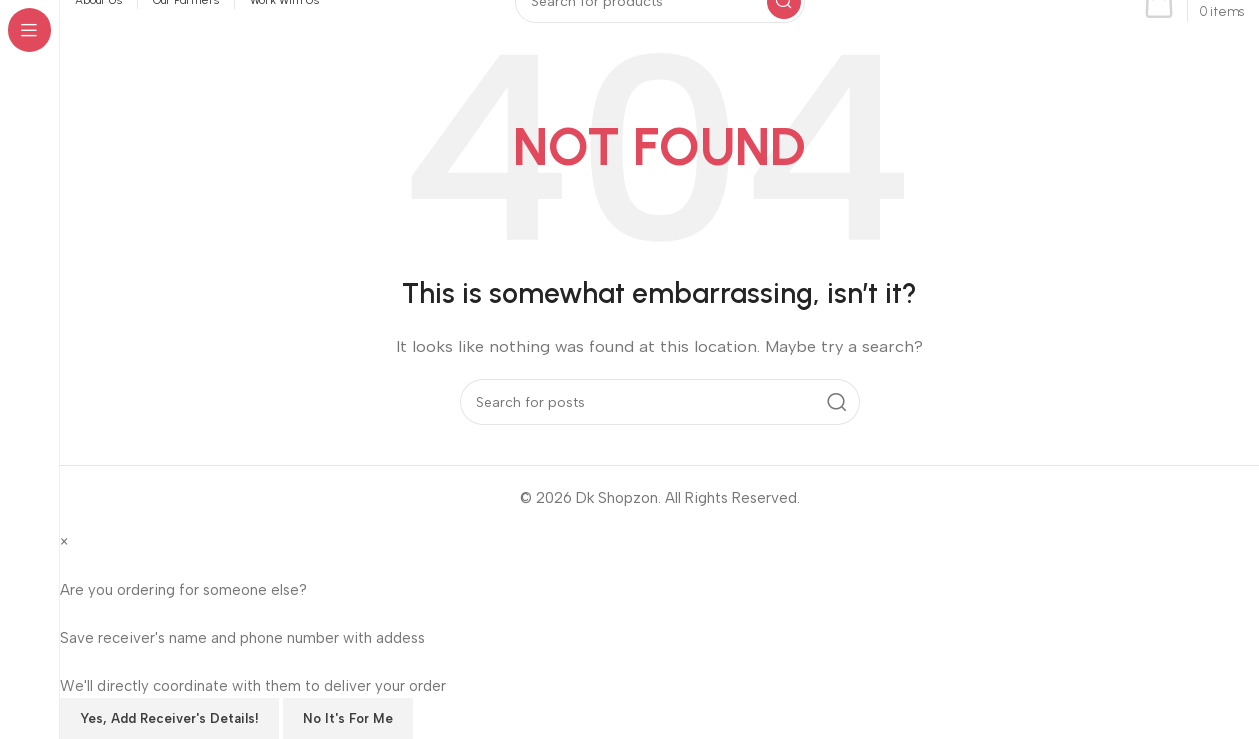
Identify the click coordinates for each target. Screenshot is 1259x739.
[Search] (660, 401)
